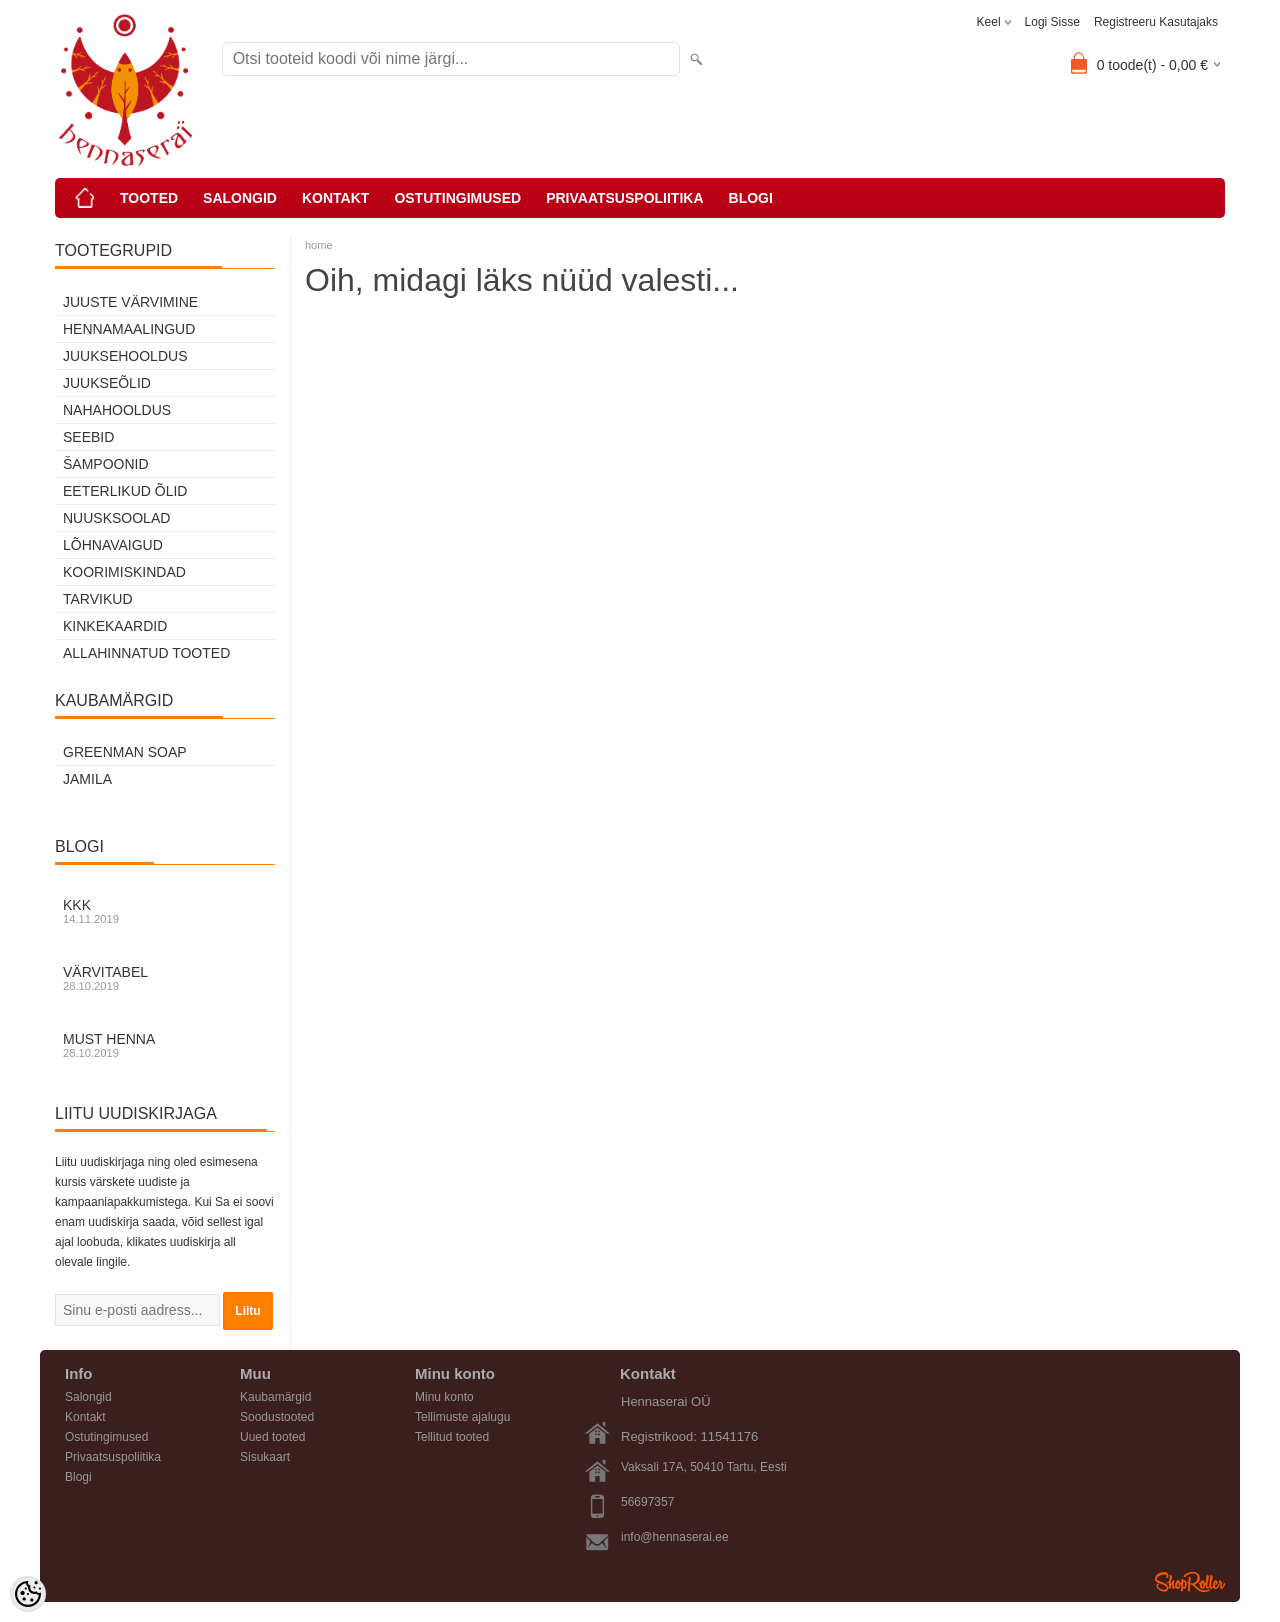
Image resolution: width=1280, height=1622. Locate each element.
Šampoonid (106, 464)
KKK (165, 911)
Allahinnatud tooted (146, 653)
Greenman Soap (125, 752)
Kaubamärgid (275, 1397)
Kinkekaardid (115, 626)
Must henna (165, 1045)
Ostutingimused (457, 198)
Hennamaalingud (129, 329)
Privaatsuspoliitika (624, 198)
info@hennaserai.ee (675, 1537)
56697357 (647, 1502)
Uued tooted (272, 1437)
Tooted (149, 198)
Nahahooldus (117, 410)
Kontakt (335, 198)
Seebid (88, 437)
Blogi (751, 198)
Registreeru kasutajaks (1156, 22)
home (319, 245)
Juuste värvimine (130, 302)
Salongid (240, 198)
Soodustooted (277, 1417)
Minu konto (444, 1397)
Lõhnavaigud (113, 545)
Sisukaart (265, 1457)
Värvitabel (165, 978)
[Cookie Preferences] (28, 1594)
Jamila (87, 779)
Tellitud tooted (452, 1437)
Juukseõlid (107, 383)
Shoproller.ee (1190, 1582)
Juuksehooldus (125, 356)
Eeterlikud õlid (125, 491)
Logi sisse (1052, 22)
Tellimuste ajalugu (462, 1417)
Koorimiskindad (124, 572)
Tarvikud (98, 599)
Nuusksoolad (116, 518)
